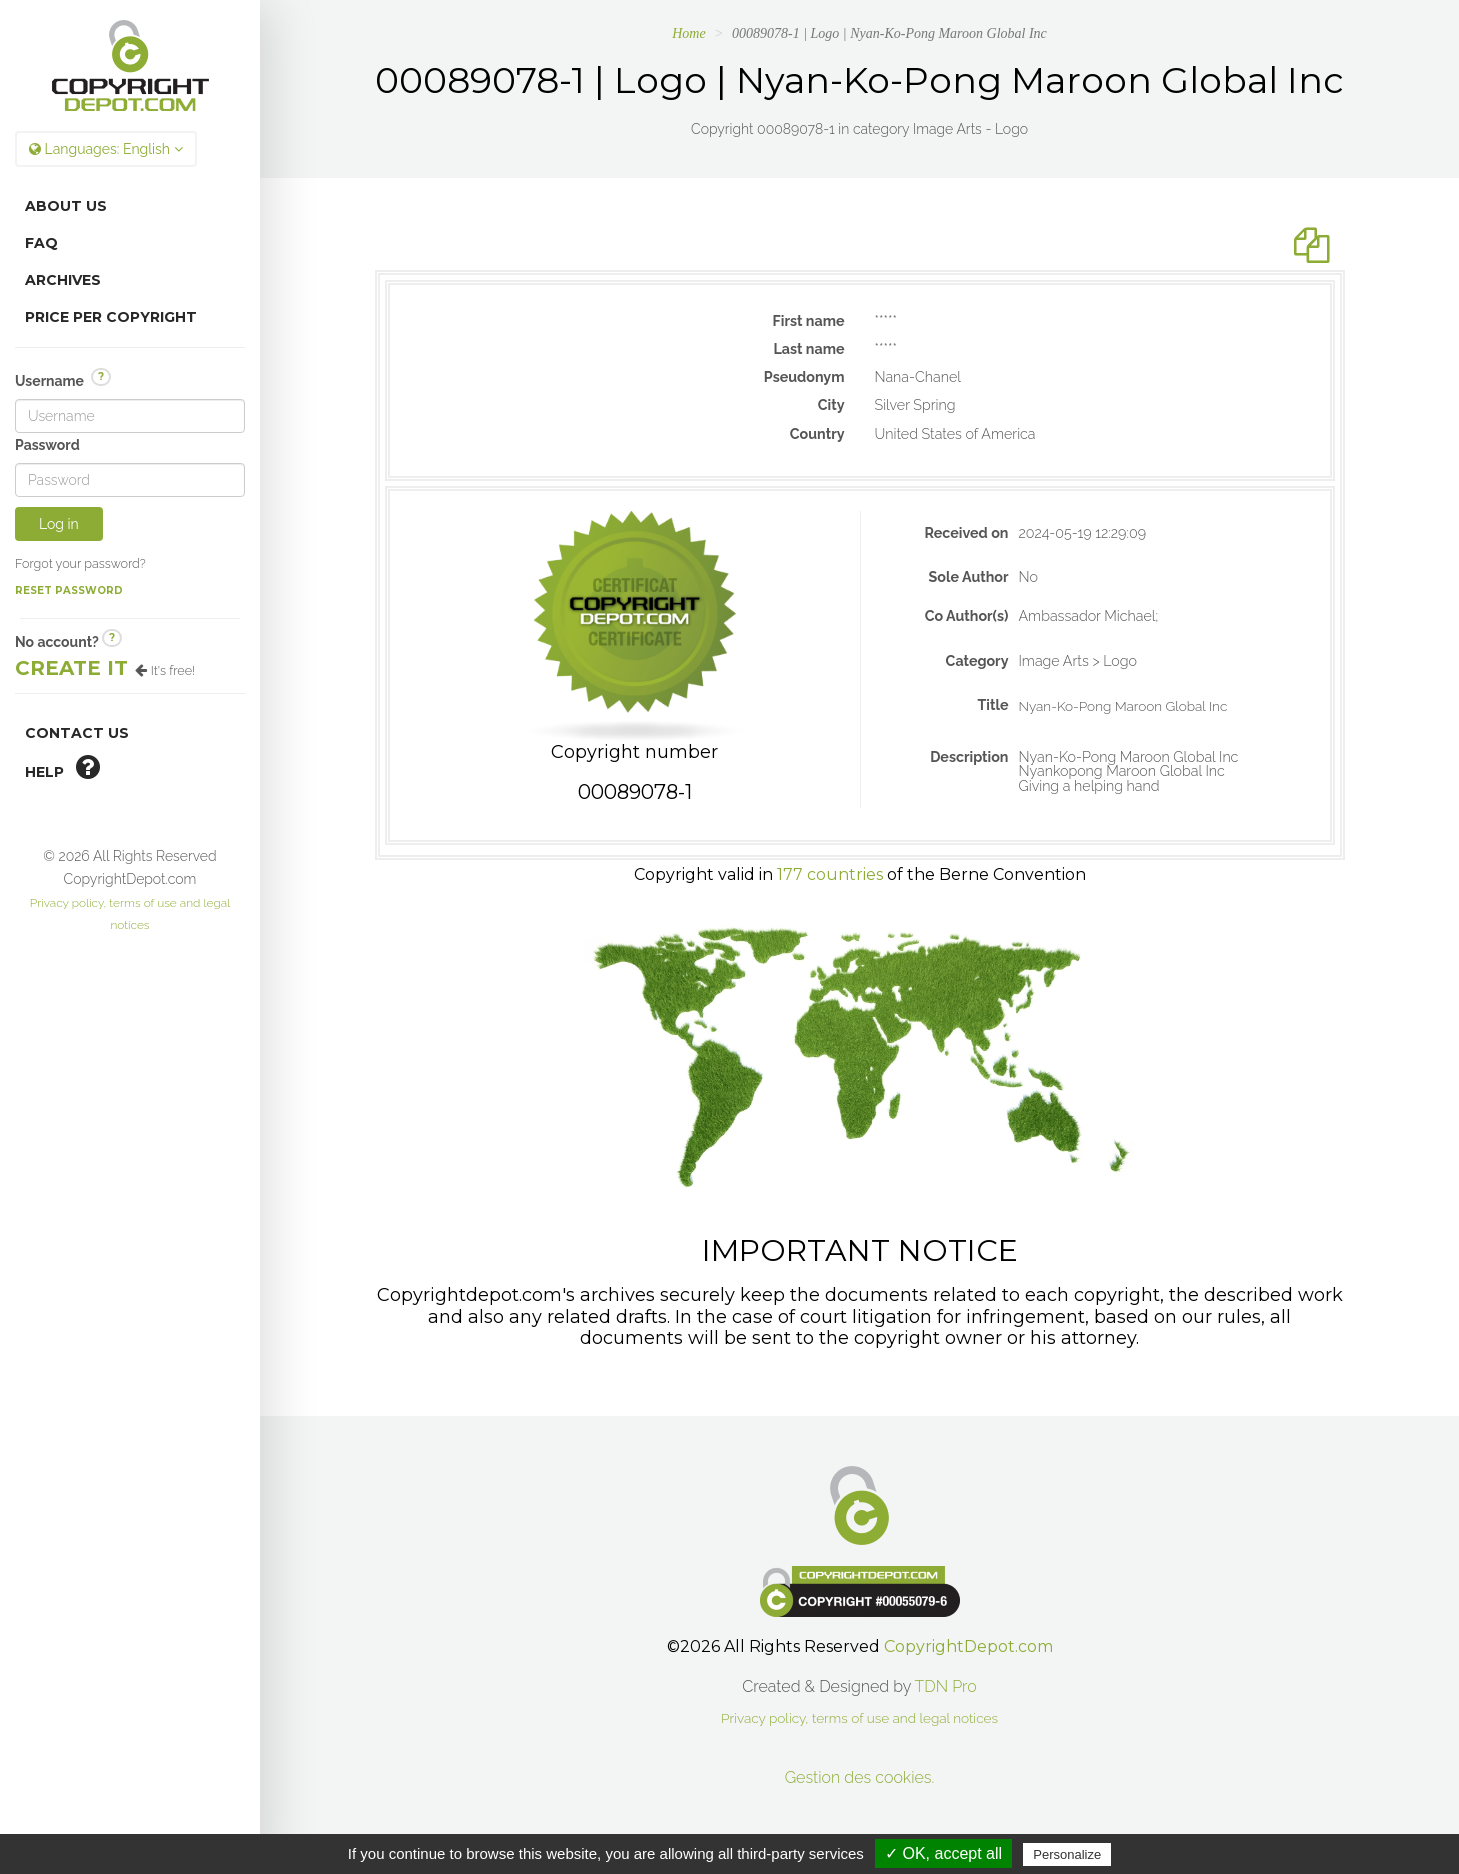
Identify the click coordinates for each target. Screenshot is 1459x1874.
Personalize (1067, 1854)
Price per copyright (111, 317)
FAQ (41, 243)
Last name (808, 349)
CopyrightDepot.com (968, 1646)
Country (817, 434)
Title (992, 705)
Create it (71, 668)
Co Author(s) (967, 616)
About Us (66, 206)
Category (977, 661)
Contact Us (77, 733)
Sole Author (969, 577)
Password (47, 445)
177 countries (830, 874)
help (62, 767)
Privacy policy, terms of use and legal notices (859, 1718)
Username (63, 379)
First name (809, 321)
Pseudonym (804, 377)
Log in (59, 524)
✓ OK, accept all (943, 1853)
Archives (63, 280)
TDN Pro (946, 1686)
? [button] (101, 376)
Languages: (106, 149)
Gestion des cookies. (860, 1777)
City (831, 405)
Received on (967, 533)
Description (969, 757)
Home (688, 33)
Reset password (69, 590)
